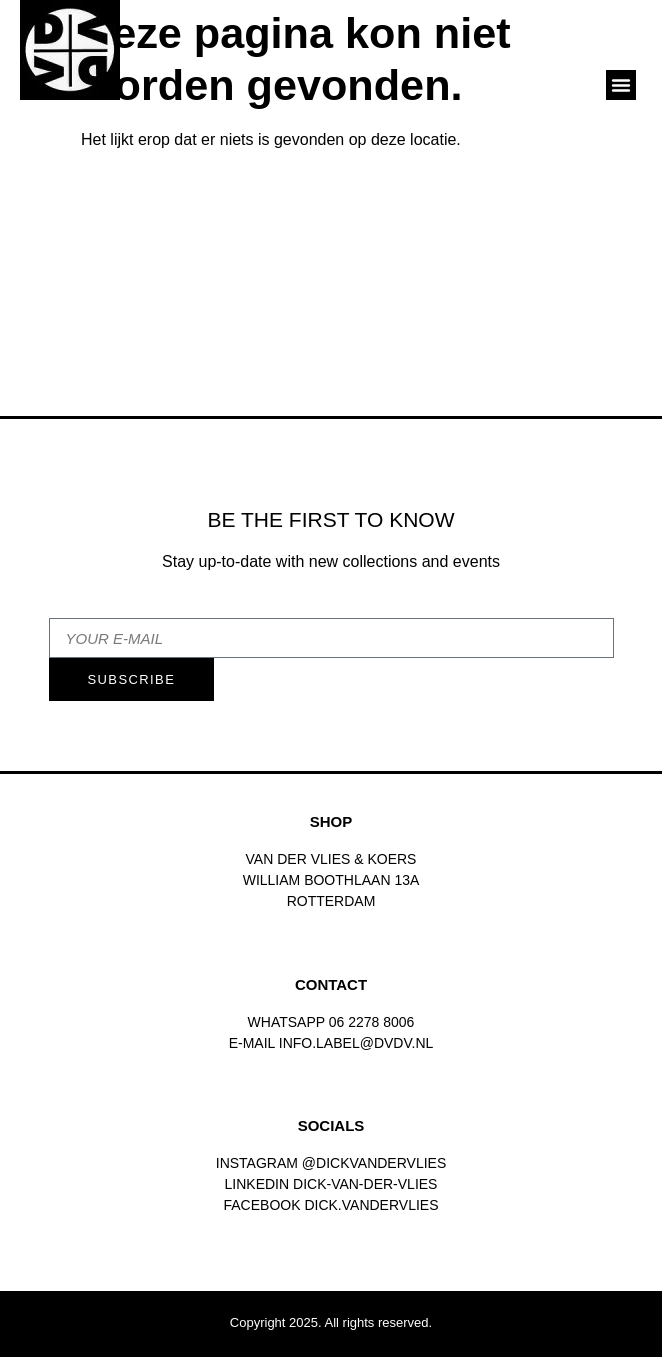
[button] (621, 85)
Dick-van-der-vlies (365, 1184)
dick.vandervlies (371, 1205)
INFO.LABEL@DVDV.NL (356, 1043)
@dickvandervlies (374, 1163)
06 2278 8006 (372, 1022)
